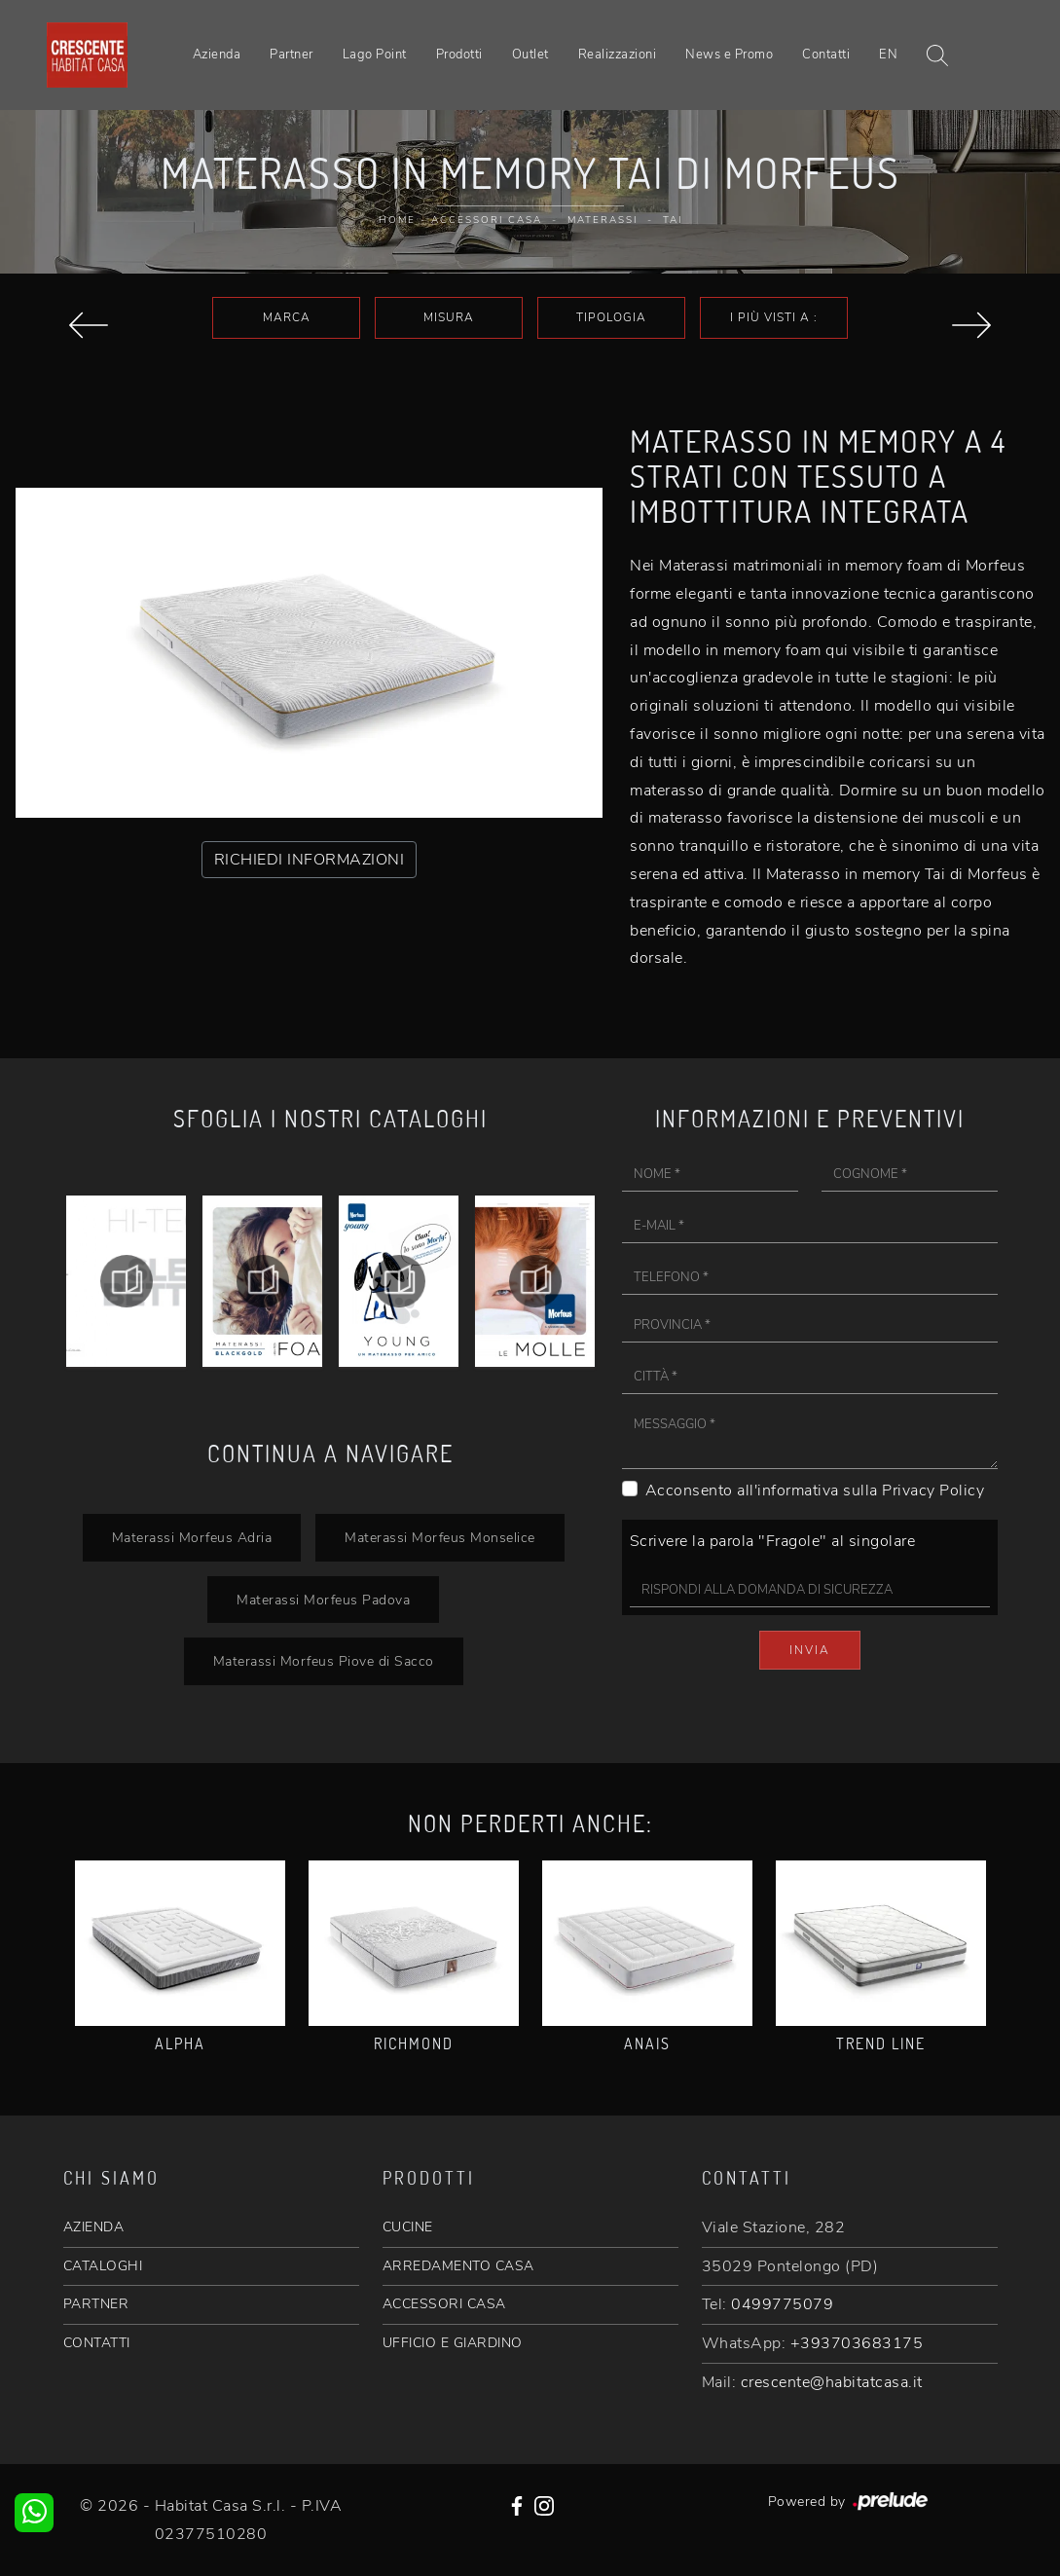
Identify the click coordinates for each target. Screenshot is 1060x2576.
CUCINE (408, 2227)
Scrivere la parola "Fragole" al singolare (773, 1541)
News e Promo (729, 54)
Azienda (217, 54)
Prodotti (459, 54)
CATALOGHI (103, 2266)
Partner (291, 54)
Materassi (602, 220)
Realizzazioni (617, 54)
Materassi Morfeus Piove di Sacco (323, 1661)
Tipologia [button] (611, 317)
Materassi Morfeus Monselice (440, 1537)
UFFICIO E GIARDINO (453, 2343)
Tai (672, 220)
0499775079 (782, 2304)
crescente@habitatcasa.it (832, 2382)
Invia (809, 1650)
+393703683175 (857, 2343)
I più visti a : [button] (774, 317)
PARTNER (96, 2304)
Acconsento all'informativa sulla (815, 1490)
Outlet (530, 54)
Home (397, 220)
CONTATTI (96, 2343)
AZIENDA (94, 2227)
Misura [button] (448, 317)
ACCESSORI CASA (444, 2304)
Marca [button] (287, 317)
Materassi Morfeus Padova (323, 1599)
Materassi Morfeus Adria (192, 1537)
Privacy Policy (933, 1490)
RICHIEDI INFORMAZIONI (309, 859)
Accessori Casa (486, 220)
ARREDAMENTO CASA (458, 2266)
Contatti (826, 54)
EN (888, 54)
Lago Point (375, 54)
